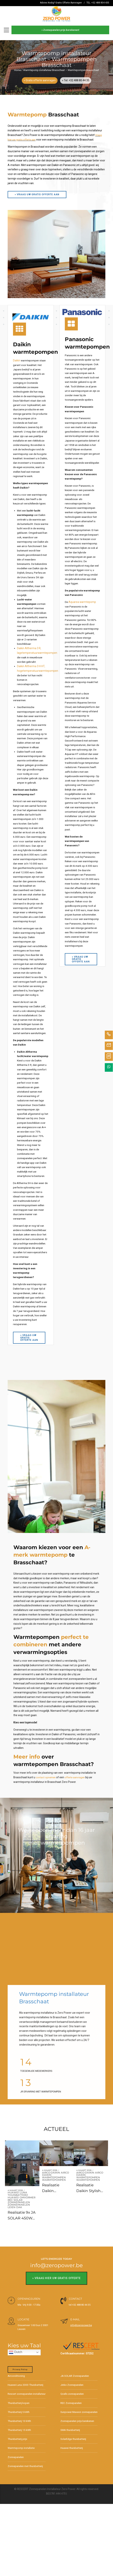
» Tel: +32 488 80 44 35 (75, 80)
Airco (46, 2294)
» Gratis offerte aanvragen (40, 80)
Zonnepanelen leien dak (19, 2327)
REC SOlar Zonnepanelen (19, 2322)
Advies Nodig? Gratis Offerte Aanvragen (61, 2)
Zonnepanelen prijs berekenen (78, 2542)
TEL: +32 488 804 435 (97, 2)
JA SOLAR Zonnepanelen (75, 2497)
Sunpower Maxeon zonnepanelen (80, 2533)
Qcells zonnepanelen (73, 2515)
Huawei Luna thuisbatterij (18, 2315)
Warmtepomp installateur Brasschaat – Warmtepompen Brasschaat (61, 70)
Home (14, 70)
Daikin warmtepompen (54, 2297)
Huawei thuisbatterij (72, 2569)
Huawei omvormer (21, 2319)
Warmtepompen (54, 2301)
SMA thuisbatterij (70, 2551)
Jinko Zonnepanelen (72, 2506)
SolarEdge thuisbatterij (74, 2560)
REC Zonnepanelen (72, 2524)
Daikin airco (60, 2294)
